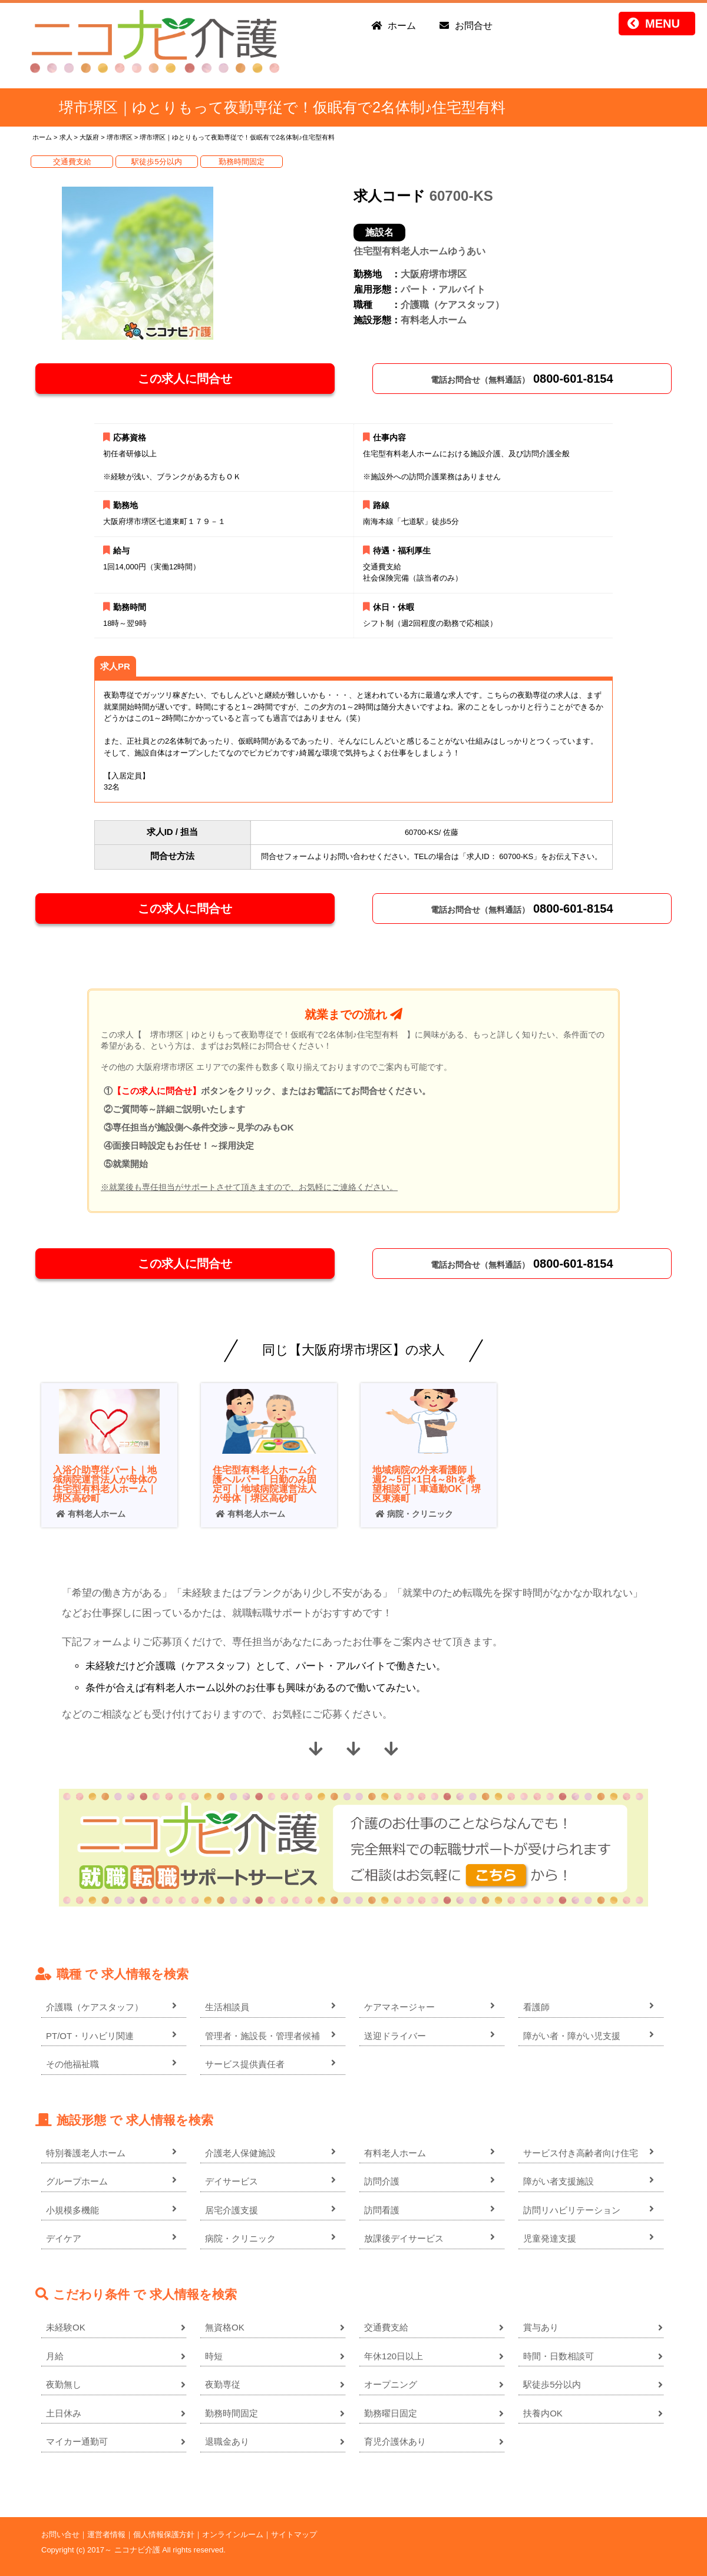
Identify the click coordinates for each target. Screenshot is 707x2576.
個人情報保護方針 (163, 2534)
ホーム (402, 26)
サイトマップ (294, 2534)
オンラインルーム (232, 2534)
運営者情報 (106, 2534)
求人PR (115, 666)
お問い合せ (60, 2534)
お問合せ (474, 26)
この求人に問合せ (185, 378)
